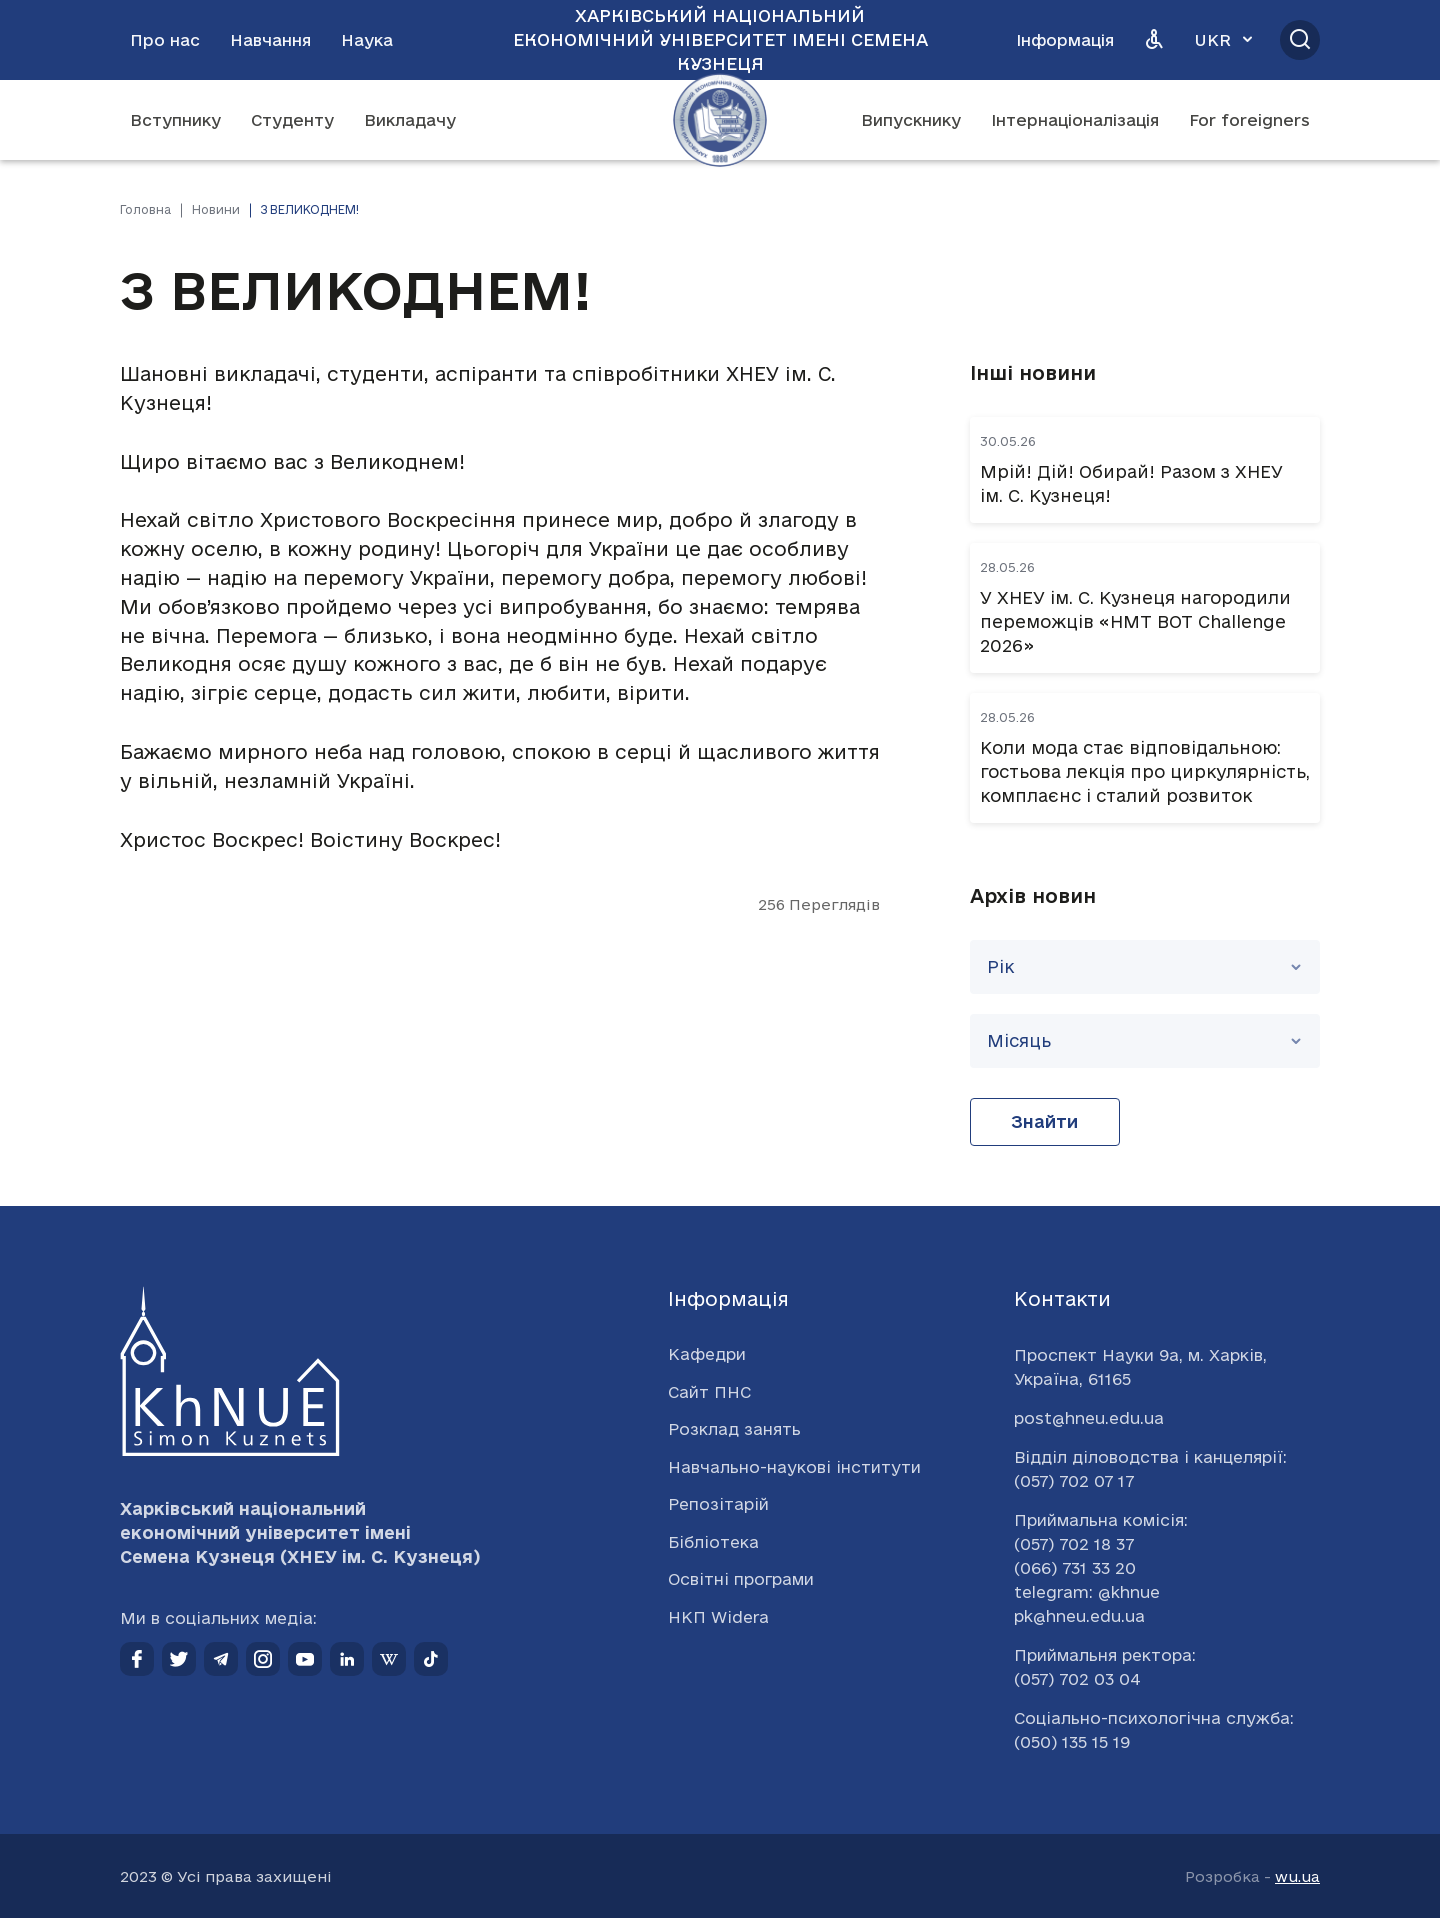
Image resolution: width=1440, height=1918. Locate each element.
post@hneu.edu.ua (1089, 1418)
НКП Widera (718, 1617)
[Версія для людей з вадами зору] (1154, 40)
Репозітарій (718, 1504)
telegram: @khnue (1087, 1592)
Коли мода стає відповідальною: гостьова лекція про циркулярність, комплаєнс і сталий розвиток (1145, 771)
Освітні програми (741, 1579)
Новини (216, 209)
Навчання (270, 40)
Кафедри (707, 1354)
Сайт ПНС (709, 1392)
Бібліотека (713, 1542)
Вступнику (175, 120)
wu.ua (1297, 1876)
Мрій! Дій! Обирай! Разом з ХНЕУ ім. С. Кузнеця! (1131, 483)
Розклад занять (734, 1429)
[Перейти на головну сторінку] (720, 120)
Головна (145, 209)
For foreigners (1249, 120)
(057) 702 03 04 (1077, 1679)
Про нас (165, 40)
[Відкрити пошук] (1300, 40)
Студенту (292, 120)
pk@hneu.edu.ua (1079, 1616)
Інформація (1065, 40)
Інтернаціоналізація (1075, 120)
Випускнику (911, 120)
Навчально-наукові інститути (794, 1467)
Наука (367, 40)
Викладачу (410, 120)
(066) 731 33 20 (1075, 1568)
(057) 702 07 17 (1074, 1481)
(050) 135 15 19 (1072, 1742)
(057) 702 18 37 (1074, 1544)
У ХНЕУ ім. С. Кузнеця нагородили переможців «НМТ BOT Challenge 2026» (1135, 621)
